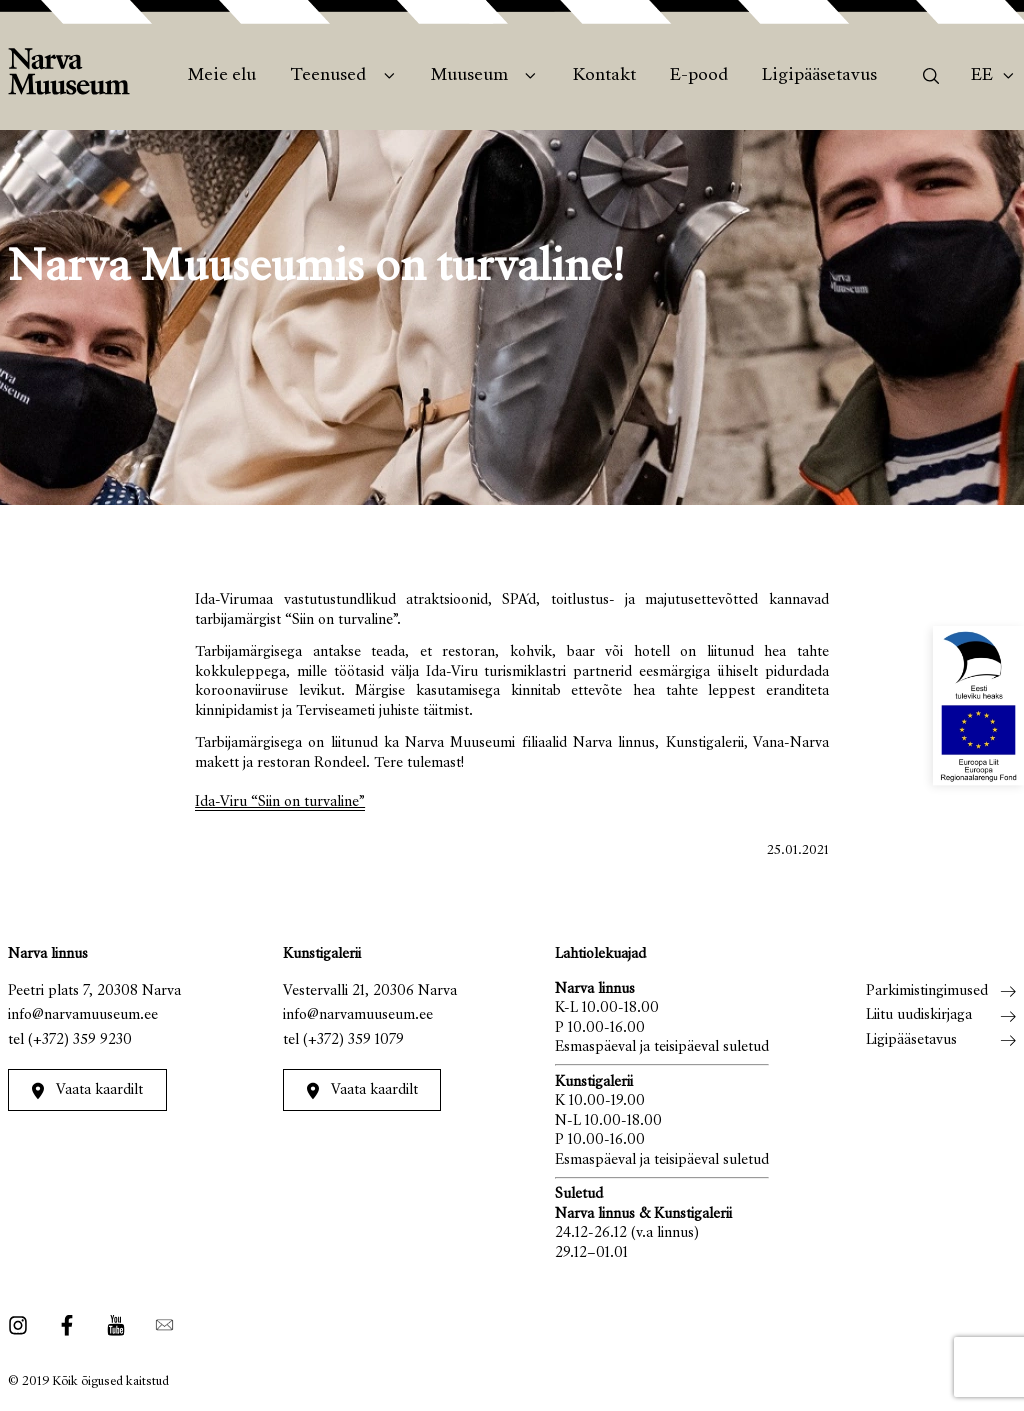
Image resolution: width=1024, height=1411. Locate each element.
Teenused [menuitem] (328, 76)
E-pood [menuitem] (699, 76)
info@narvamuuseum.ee (83, 1015)
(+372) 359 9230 (80, 1040)
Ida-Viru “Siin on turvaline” (280, 802)
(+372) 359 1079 (353, 1040)
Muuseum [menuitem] (469, 76)
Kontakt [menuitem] (604, 76)
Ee (982, 76)
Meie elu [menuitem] (222, 76)
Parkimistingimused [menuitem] (927, 991)
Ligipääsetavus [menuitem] (819, 76)
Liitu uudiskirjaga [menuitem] (919, 1015)
